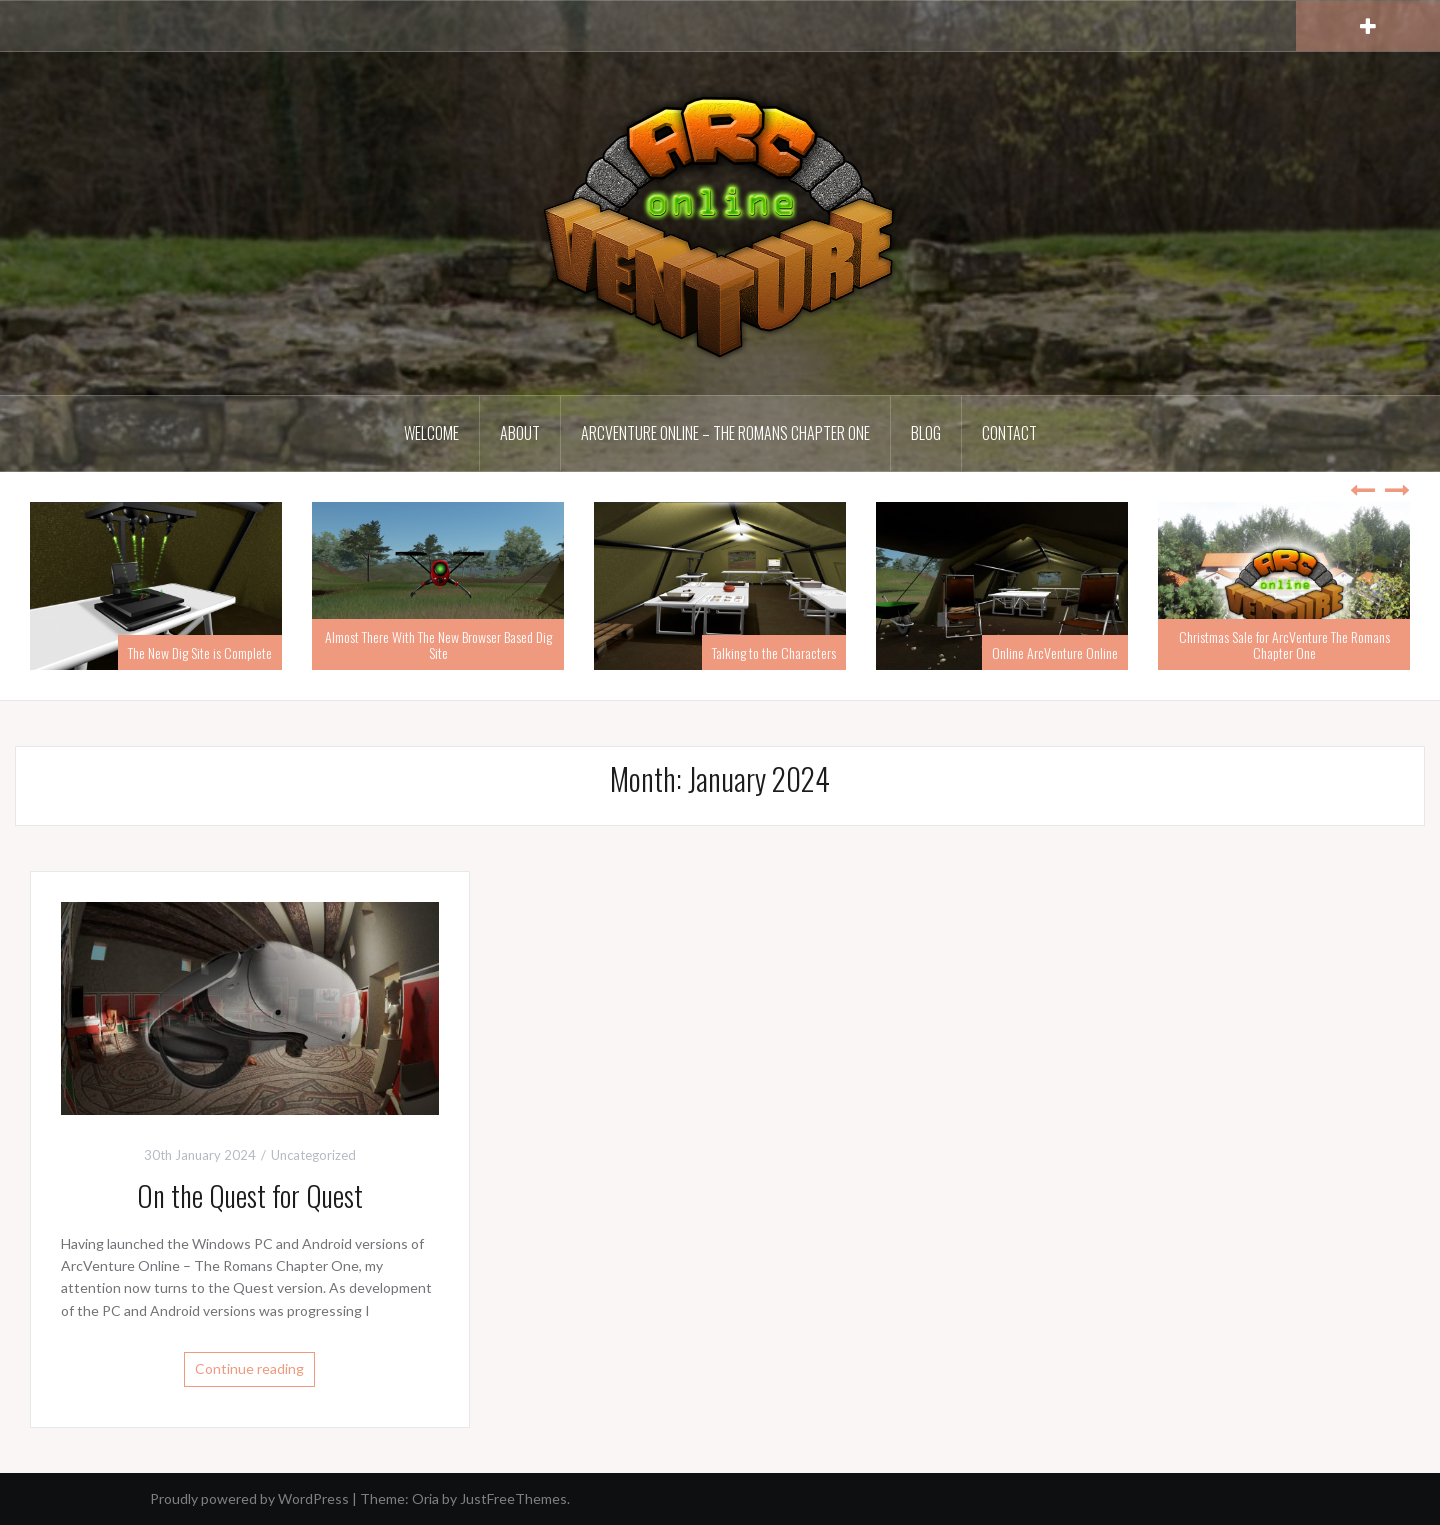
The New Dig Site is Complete (200, 652)
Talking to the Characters (774, 652)
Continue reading (249, 1368)
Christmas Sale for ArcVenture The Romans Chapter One (1284, 644)
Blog (926, 433)
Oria (425, 1498)
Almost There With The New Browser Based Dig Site (438, 644)
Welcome (431, 433)
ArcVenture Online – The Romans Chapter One (725, 433)
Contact (1009, 433)
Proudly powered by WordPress (249, 1498)
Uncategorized (313, 1155)
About (520, 433)
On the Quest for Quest (250, 1195)
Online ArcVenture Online (1055, 652)
